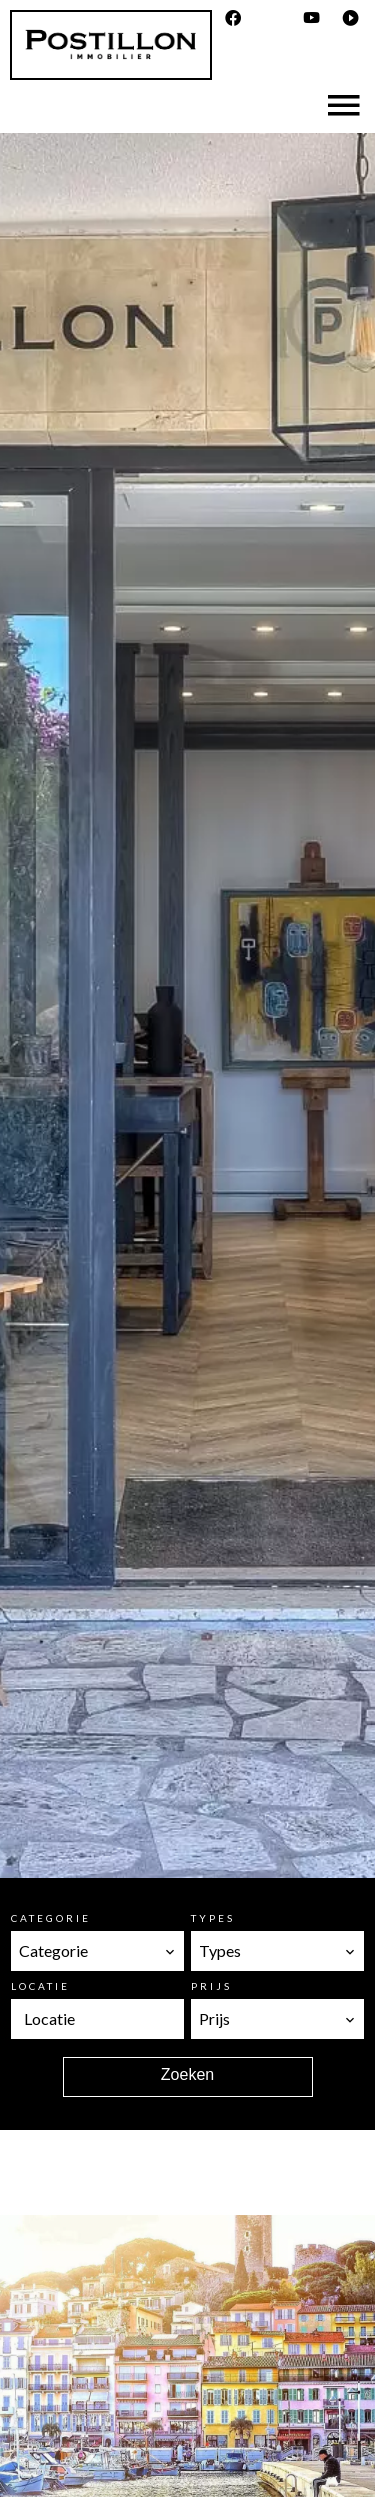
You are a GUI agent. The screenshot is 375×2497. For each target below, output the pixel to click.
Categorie (51, 1918)
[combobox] (97, 1951)
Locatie (40, 1986)
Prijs (211, 1986)
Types (213, 1918)
